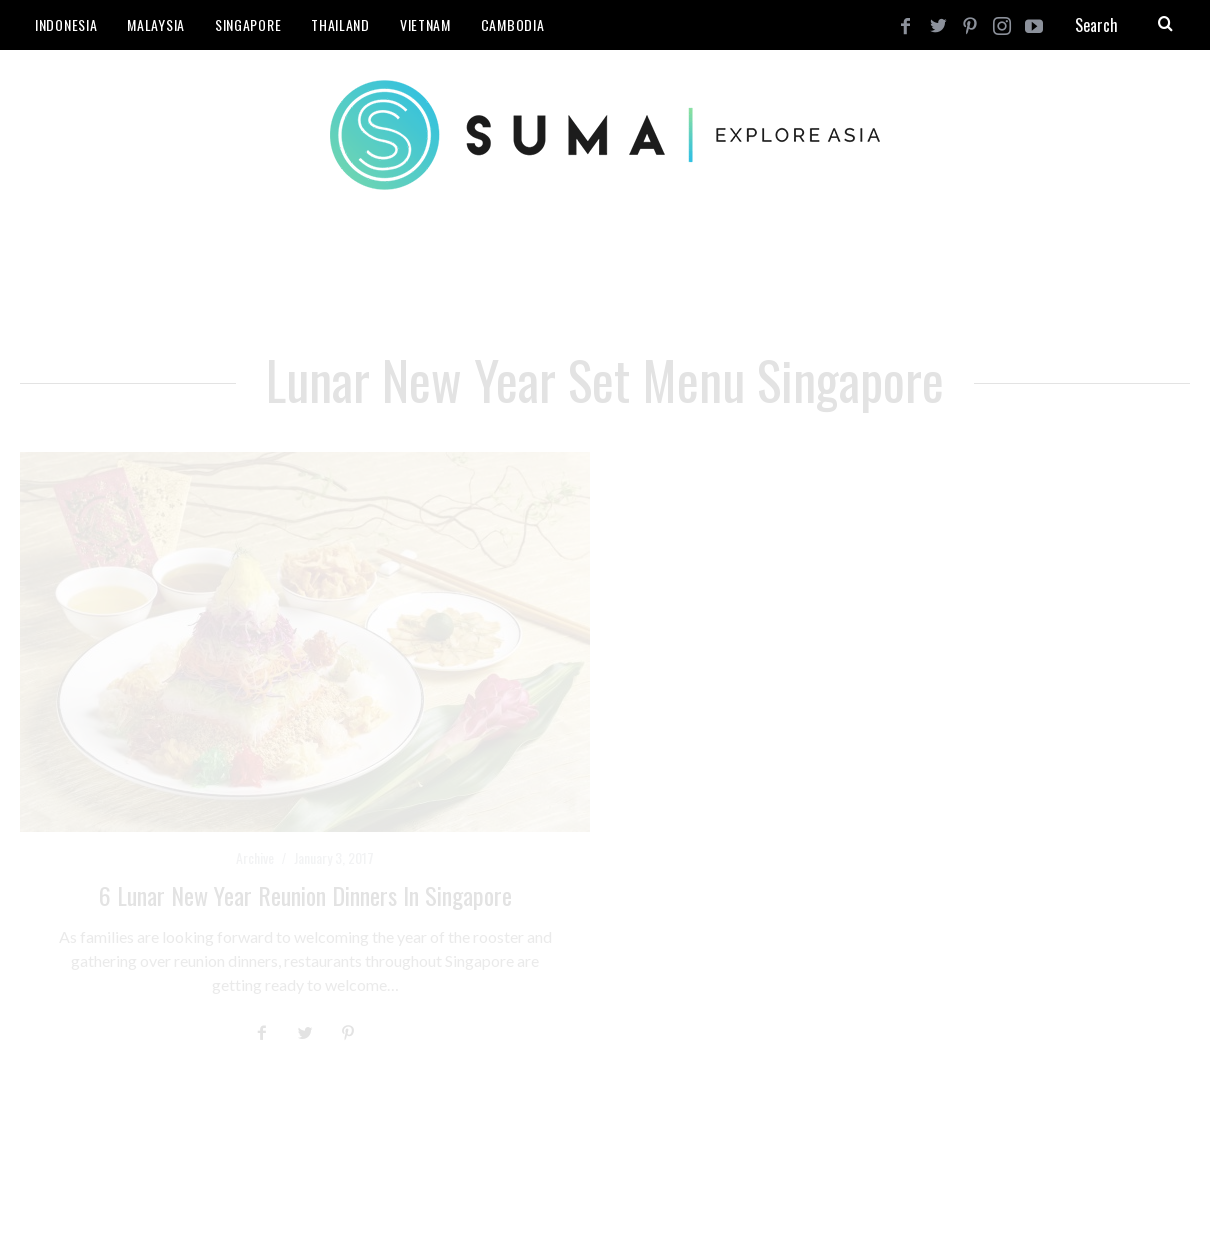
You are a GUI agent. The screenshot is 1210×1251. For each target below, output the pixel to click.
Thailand (340, 24)
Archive (255, 857)
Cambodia (513, 24)
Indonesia (66, 24)
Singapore (248, 24)
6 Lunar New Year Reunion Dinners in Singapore (305, 895)
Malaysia (156, 24)
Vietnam (425, 24)
